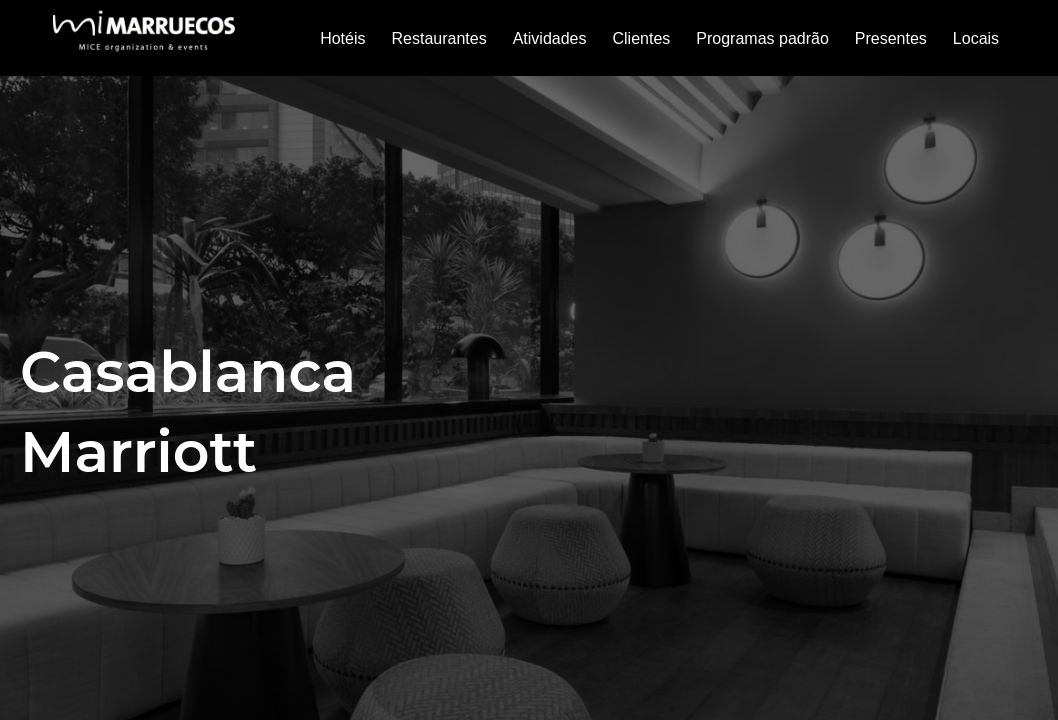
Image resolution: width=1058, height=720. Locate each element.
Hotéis (342, 38)
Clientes (641, 38)
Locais (976, 38)
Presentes (891, 38)
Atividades (550, 38)
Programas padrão (762, 38)
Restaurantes (438, 38)
